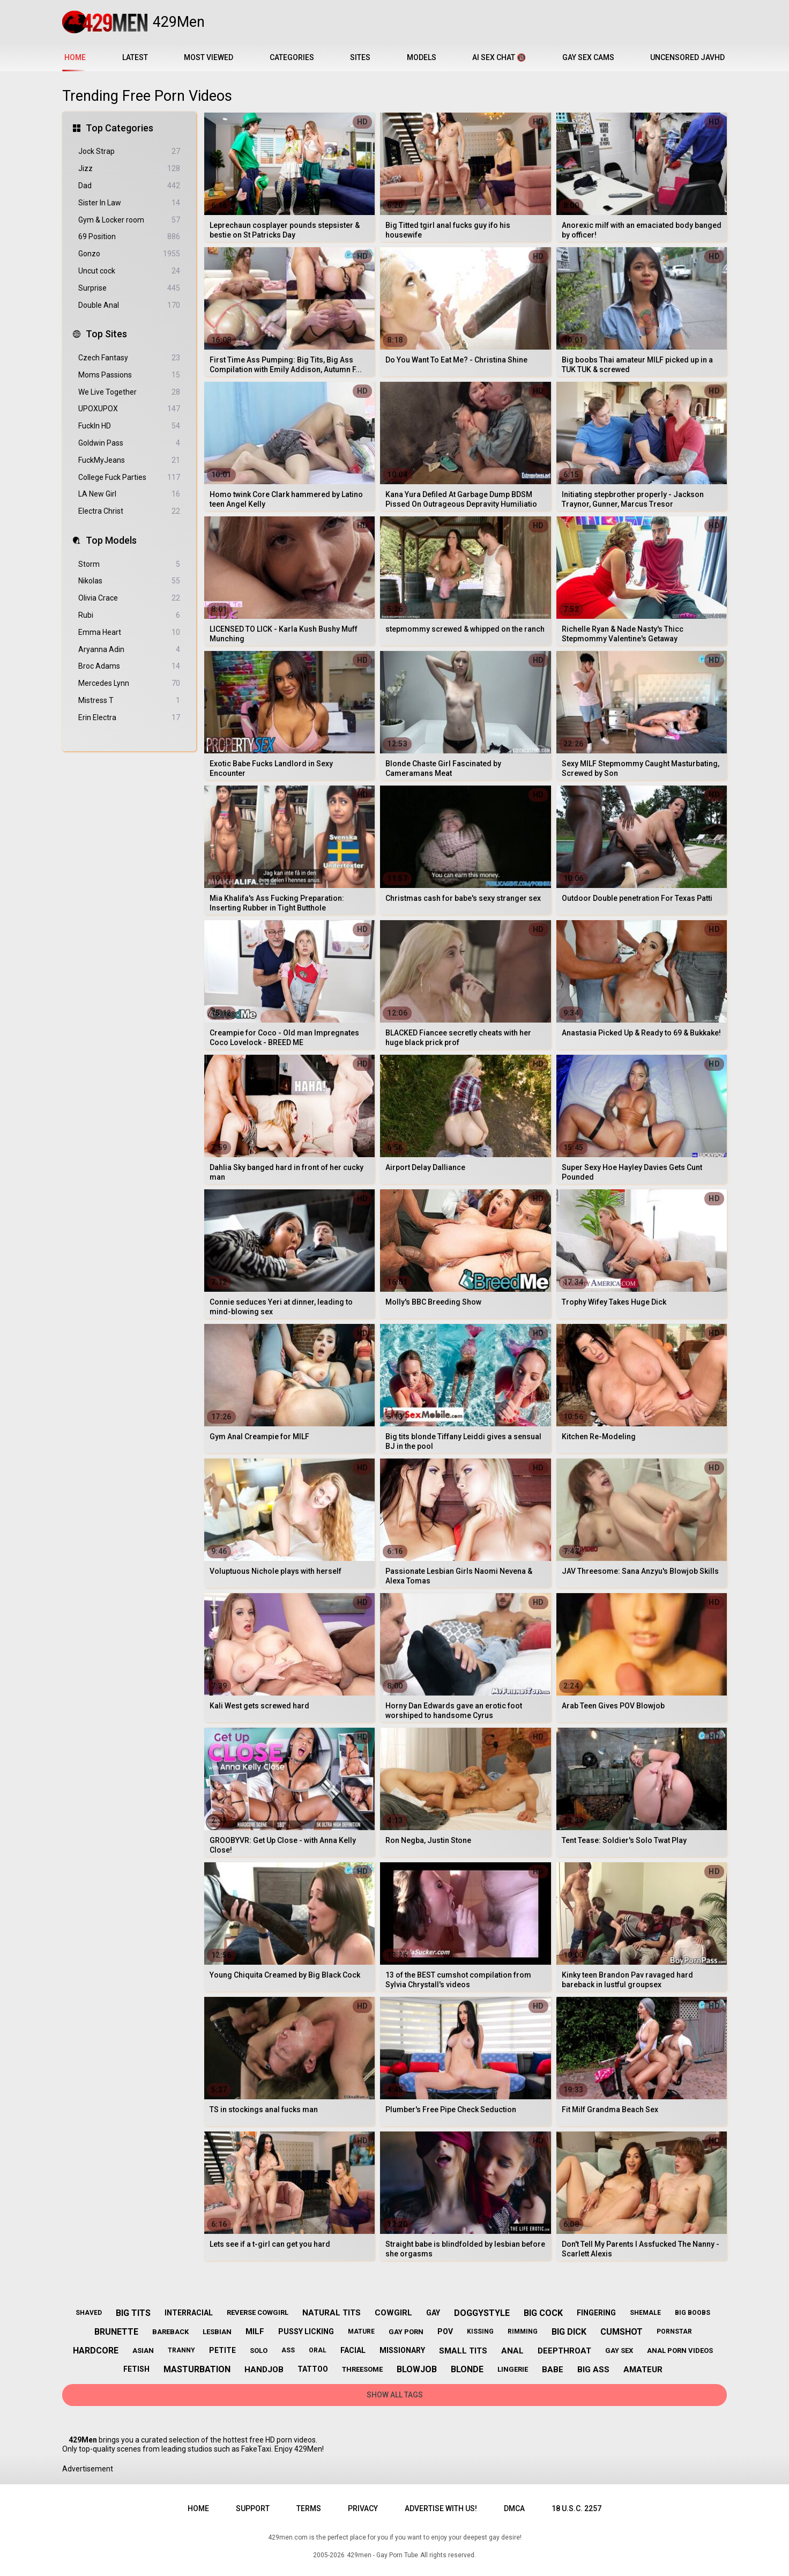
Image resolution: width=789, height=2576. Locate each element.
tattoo (312, 2369)
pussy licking (306, 2331)
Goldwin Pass (129, 443)
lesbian (217, 2332)
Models (421, 57)
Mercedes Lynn (129, 683)
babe (552, 2369)
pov (445, 2331)
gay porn (406, 2332)
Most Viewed (208, 57)
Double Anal (129, 305)
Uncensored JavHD (687, 57)
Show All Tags (395, 2394)
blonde (467, 2369)
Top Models (111, 540)
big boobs (692, 2312)
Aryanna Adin (129, 649)
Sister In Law (129, 203)
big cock (543, 2313)
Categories (292, 57)
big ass (593, 2369)
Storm (129, 564)
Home (198, 2508)
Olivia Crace (129, 598)
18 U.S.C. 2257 (576, 2508)
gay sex (619, 2350)
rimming (523, 2331)
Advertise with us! (441, 2508)
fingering (596, 2312)
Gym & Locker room (129, 220)
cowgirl (393, 2313)
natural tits (331, 2313)
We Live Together (129, 392)
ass (288, 2350)
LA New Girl (129, 494)
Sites (360, 57)
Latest (135, 57)
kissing (480, 2331)
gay (433, 2312)
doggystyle (482, 2313)
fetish (136, 2369)
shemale (645, 2312)
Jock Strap (129, 151)
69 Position (129, 236)
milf (254, 2331)
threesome (362, 2369)
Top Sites (106, 333)
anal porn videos (680, 2350)
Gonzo (129, 253)
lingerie (512, 2369)
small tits (463, 2351)
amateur (643, 2369)
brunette (116, 2332)
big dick (569, 2332)
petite (222, 2350)
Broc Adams (129, 666)
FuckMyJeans (129, 460)
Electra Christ (129, 511)
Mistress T (129, 700)
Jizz (129, 168)
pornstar (674, 2331)
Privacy (363, 2508)
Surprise (129, 288)
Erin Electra (129, 717)
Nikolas (129, 581)
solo (258, 2350)
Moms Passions (129, 375)
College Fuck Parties (129, 477)
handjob (264, 2369)
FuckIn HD (129, 426)
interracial (189, 2312)
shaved (89, 2312)
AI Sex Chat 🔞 (499, 57)
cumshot (621, 2332)
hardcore (95, 2350)
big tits (133, 2313)
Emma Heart (129, 632)
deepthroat (564, 2351)
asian (143, 2350)
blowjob (417, 2369)
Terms (308, 2508)
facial (353, 2350)
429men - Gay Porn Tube (382, 2555)
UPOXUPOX (129, 408)
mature (361, 2331)
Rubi (129, 615)
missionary (402, 2350)
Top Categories (119, 128)
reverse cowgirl (257, 2312)
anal (512, 2351)
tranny (181, 2350)
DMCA (514, 2508)
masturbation (196, 2369)
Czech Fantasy (129, 357)
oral (317, 2350)
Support (253, 2508)
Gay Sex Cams (588, 57)
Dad (129, 185)
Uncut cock (129, 271)
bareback (170, 2332)
